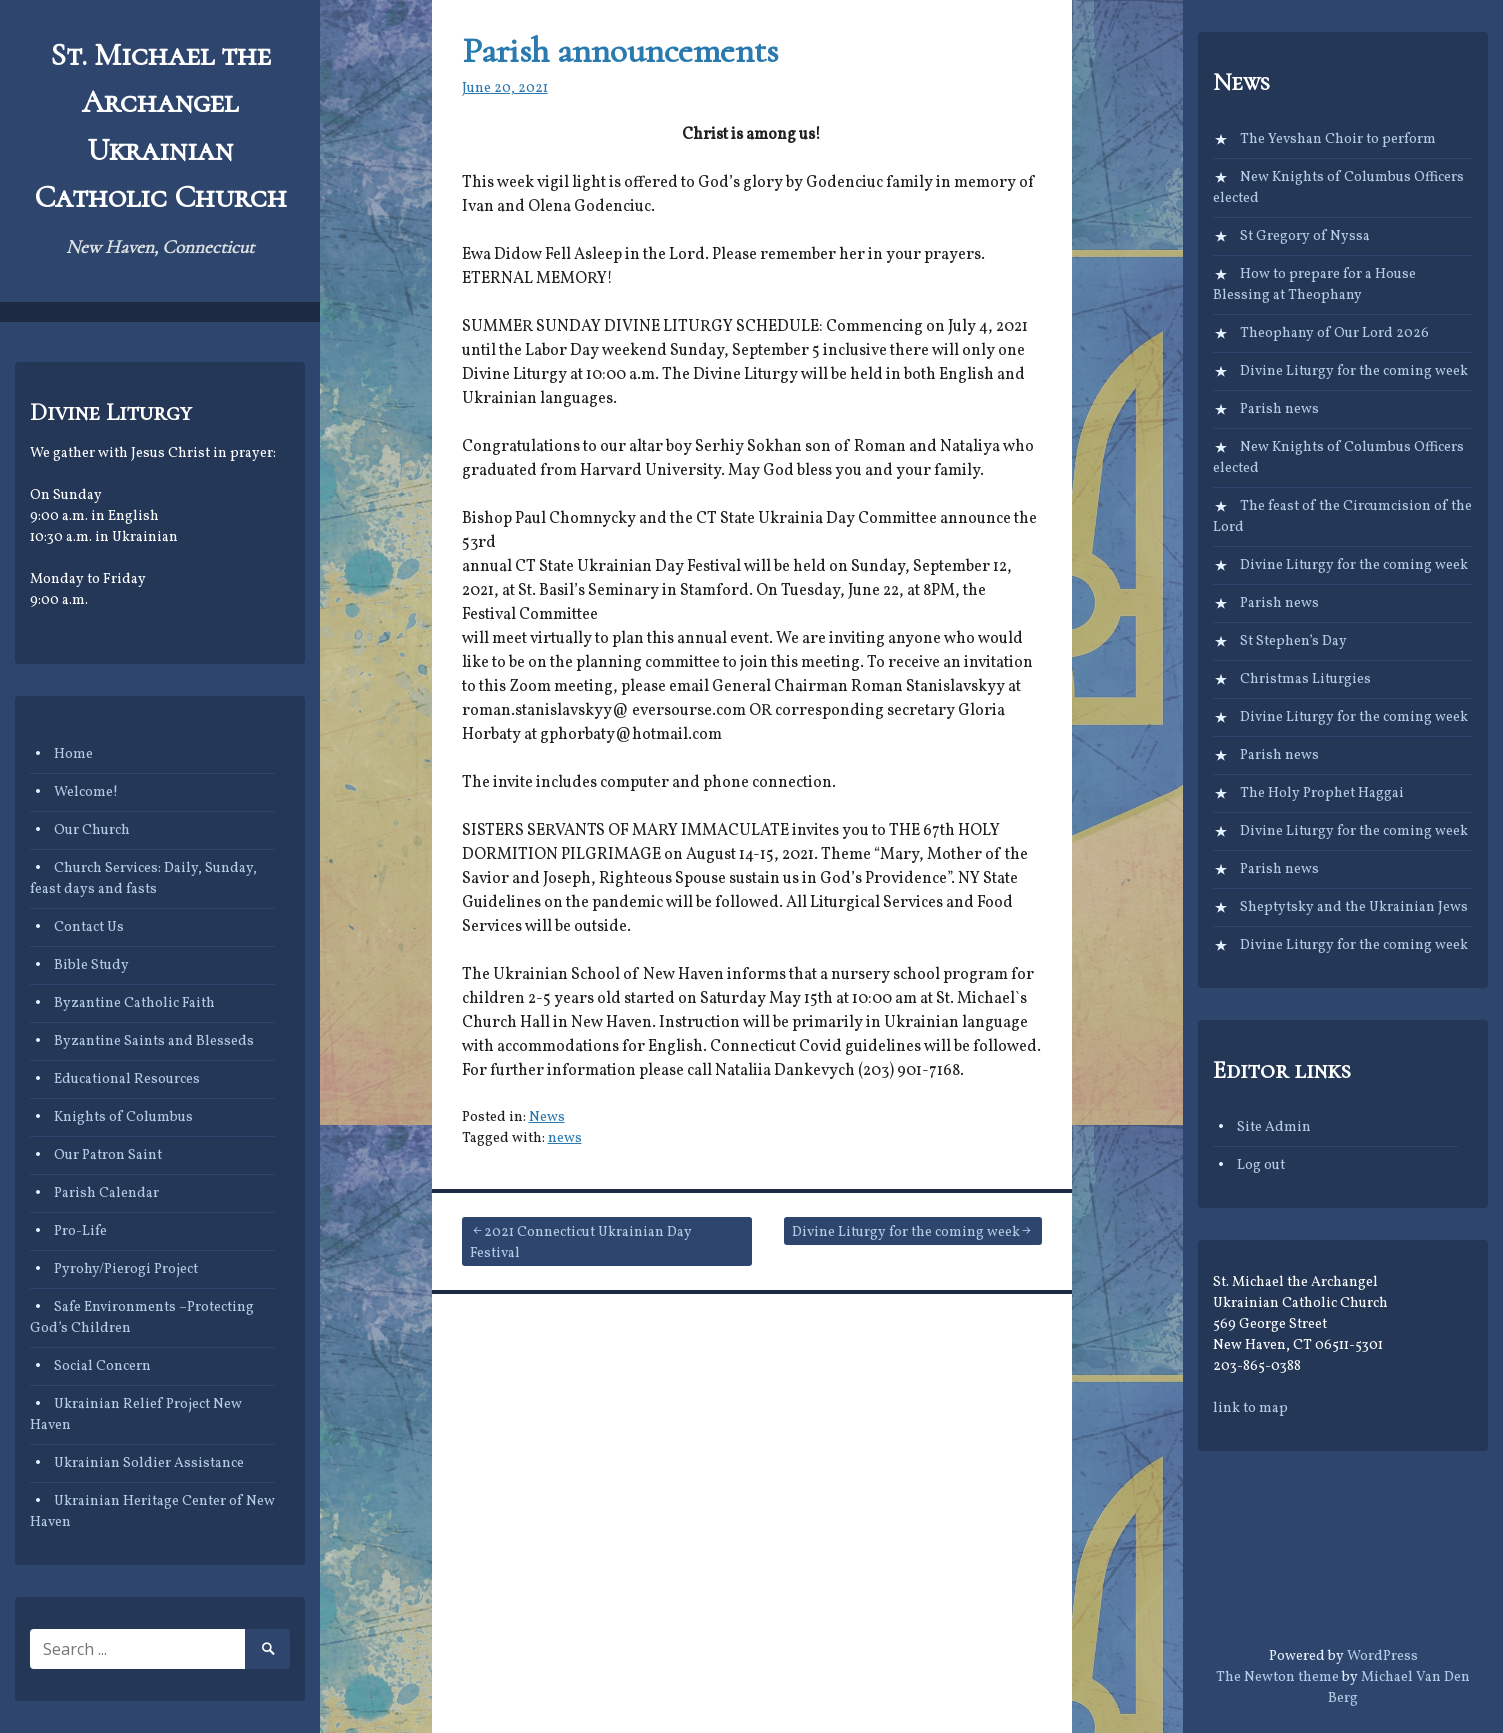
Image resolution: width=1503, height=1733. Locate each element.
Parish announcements (620, 50)
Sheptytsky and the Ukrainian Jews (1354, 907)
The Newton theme (1277, 1677)
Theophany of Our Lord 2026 (1334, 333)
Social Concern (102, 1366)
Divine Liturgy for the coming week (906, 1232)
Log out (1261, 1165)
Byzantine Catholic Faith (134, 1003)
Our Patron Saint (108, 1155)
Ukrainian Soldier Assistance (149, 1463)
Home (73, 754)
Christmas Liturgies (1305, 679)
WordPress (1382, 1656)
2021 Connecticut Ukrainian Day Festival (581, 1243)
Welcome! (86, 792)
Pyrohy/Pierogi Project (126, 1269)
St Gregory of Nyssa (1305, 236)
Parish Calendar (106, 1193)
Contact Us (89, 927)
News (547, 1117)
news (565, 1138)
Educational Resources (127, 1079)
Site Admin (1274, 1127)
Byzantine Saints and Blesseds (154, 1041)
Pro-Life (80, 1231)
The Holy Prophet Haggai (1322, 793)
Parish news (1279, 409)
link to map (1250, 1408)
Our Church (92, 830)
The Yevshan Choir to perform (1338, 139)
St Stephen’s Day (1293, 641)
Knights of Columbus (123, 1117)
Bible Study (91, 965)
